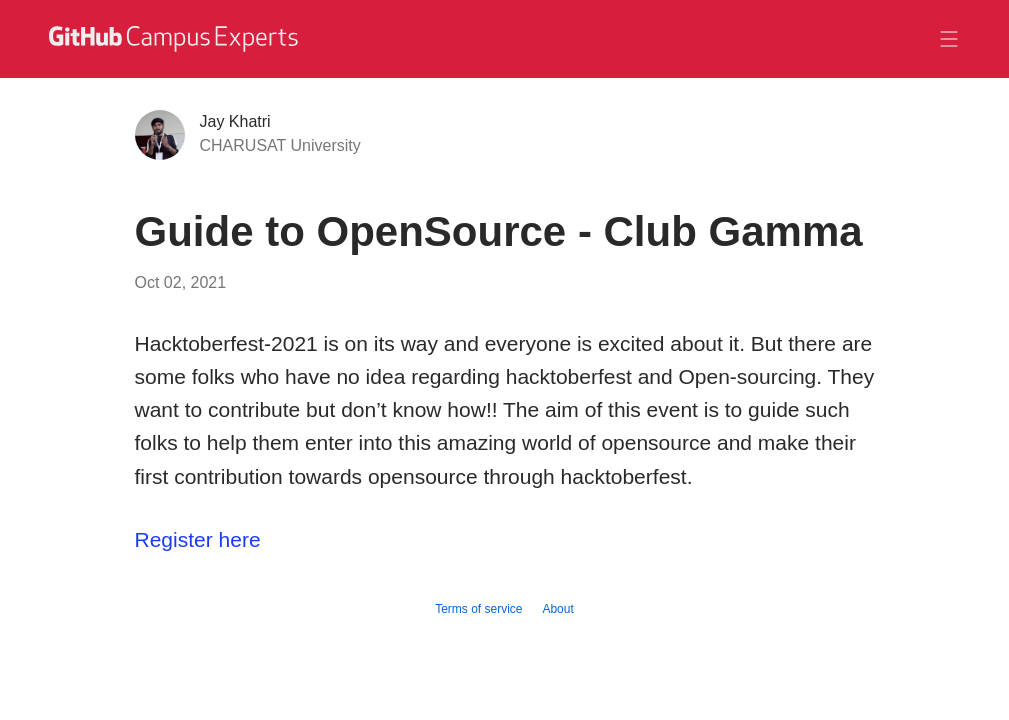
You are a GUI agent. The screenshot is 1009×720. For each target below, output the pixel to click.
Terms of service (478, 609)
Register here (198, 539)
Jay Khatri (235, 121)
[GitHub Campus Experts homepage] (176, 39)
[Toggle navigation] (949, 39)
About (557, 609)
